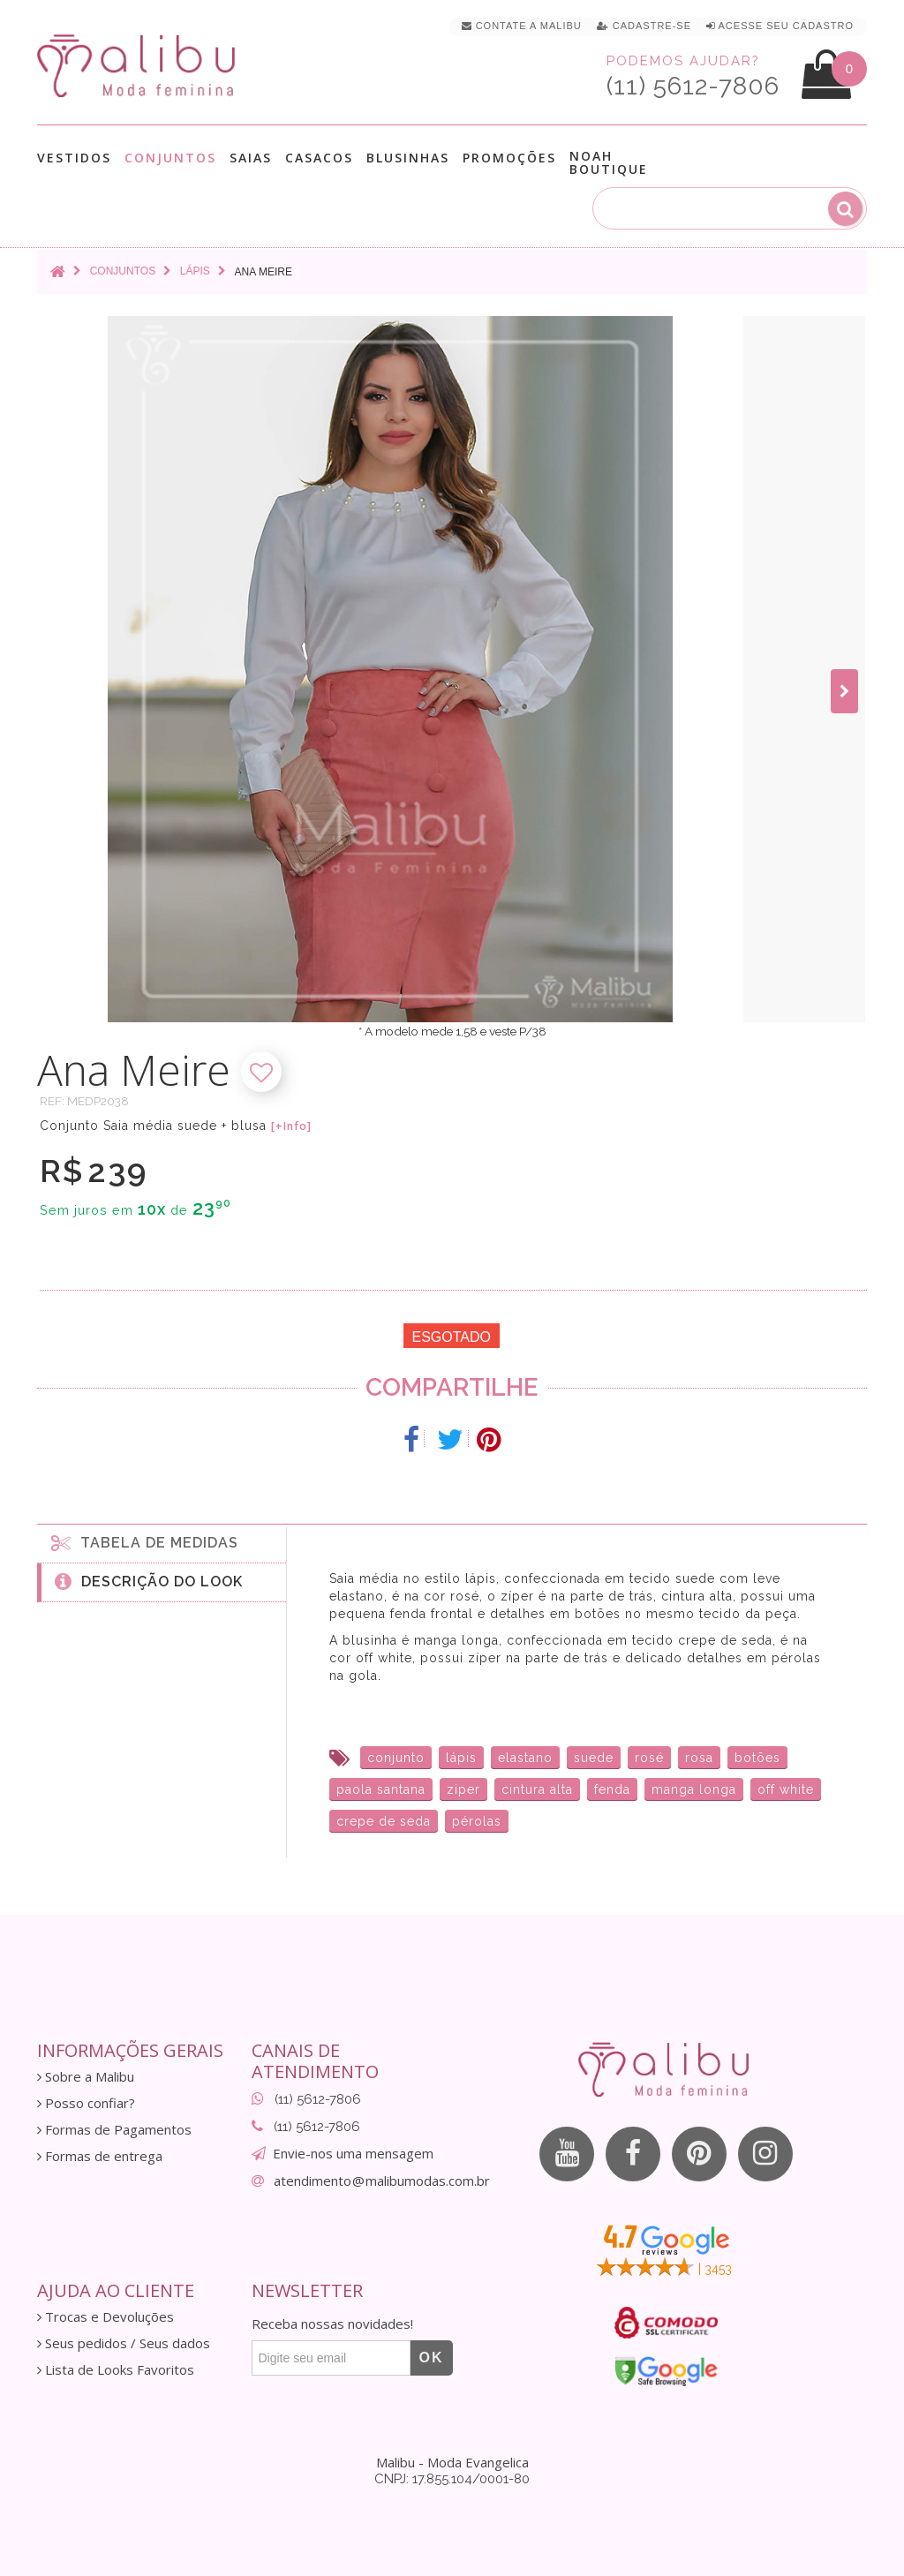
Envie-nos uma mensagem (353, 2153)
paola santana (381, 1789)
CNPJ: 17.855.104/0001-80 (452, 2479)
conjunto (396, 1758)
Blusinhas (407, 157)
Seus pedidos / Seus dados (123, 2343)
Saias (251, 157)
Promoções (509, 157)
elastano (525, 1758)
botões (757, 1758)
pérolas (476, 1821)
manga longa (694, 1789)
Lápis (195, 271)
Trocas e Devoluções (105, 2317)
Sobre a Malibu (85, 2076)
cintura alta (537, 1789)
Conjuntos (170, 157)
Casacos (319, 157)
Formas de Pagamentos (114, 2129)
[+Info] (291, 1126)
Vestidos (74, 157)
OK (431, 2357)
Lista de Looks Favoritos (115, 2369)
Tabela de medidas (144, 1542)
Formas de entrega (99, 2156)
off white (785, 1789)
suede (594, 1758)
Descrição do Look (149, 1581)
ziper (463, 1789)
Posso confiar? (86, 2103)
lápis (461, 1758)
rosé (649, 1758)
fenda (612, 1789)
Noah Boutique (608, 162)
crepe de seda (383, 1821)
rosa (699, 1758)
